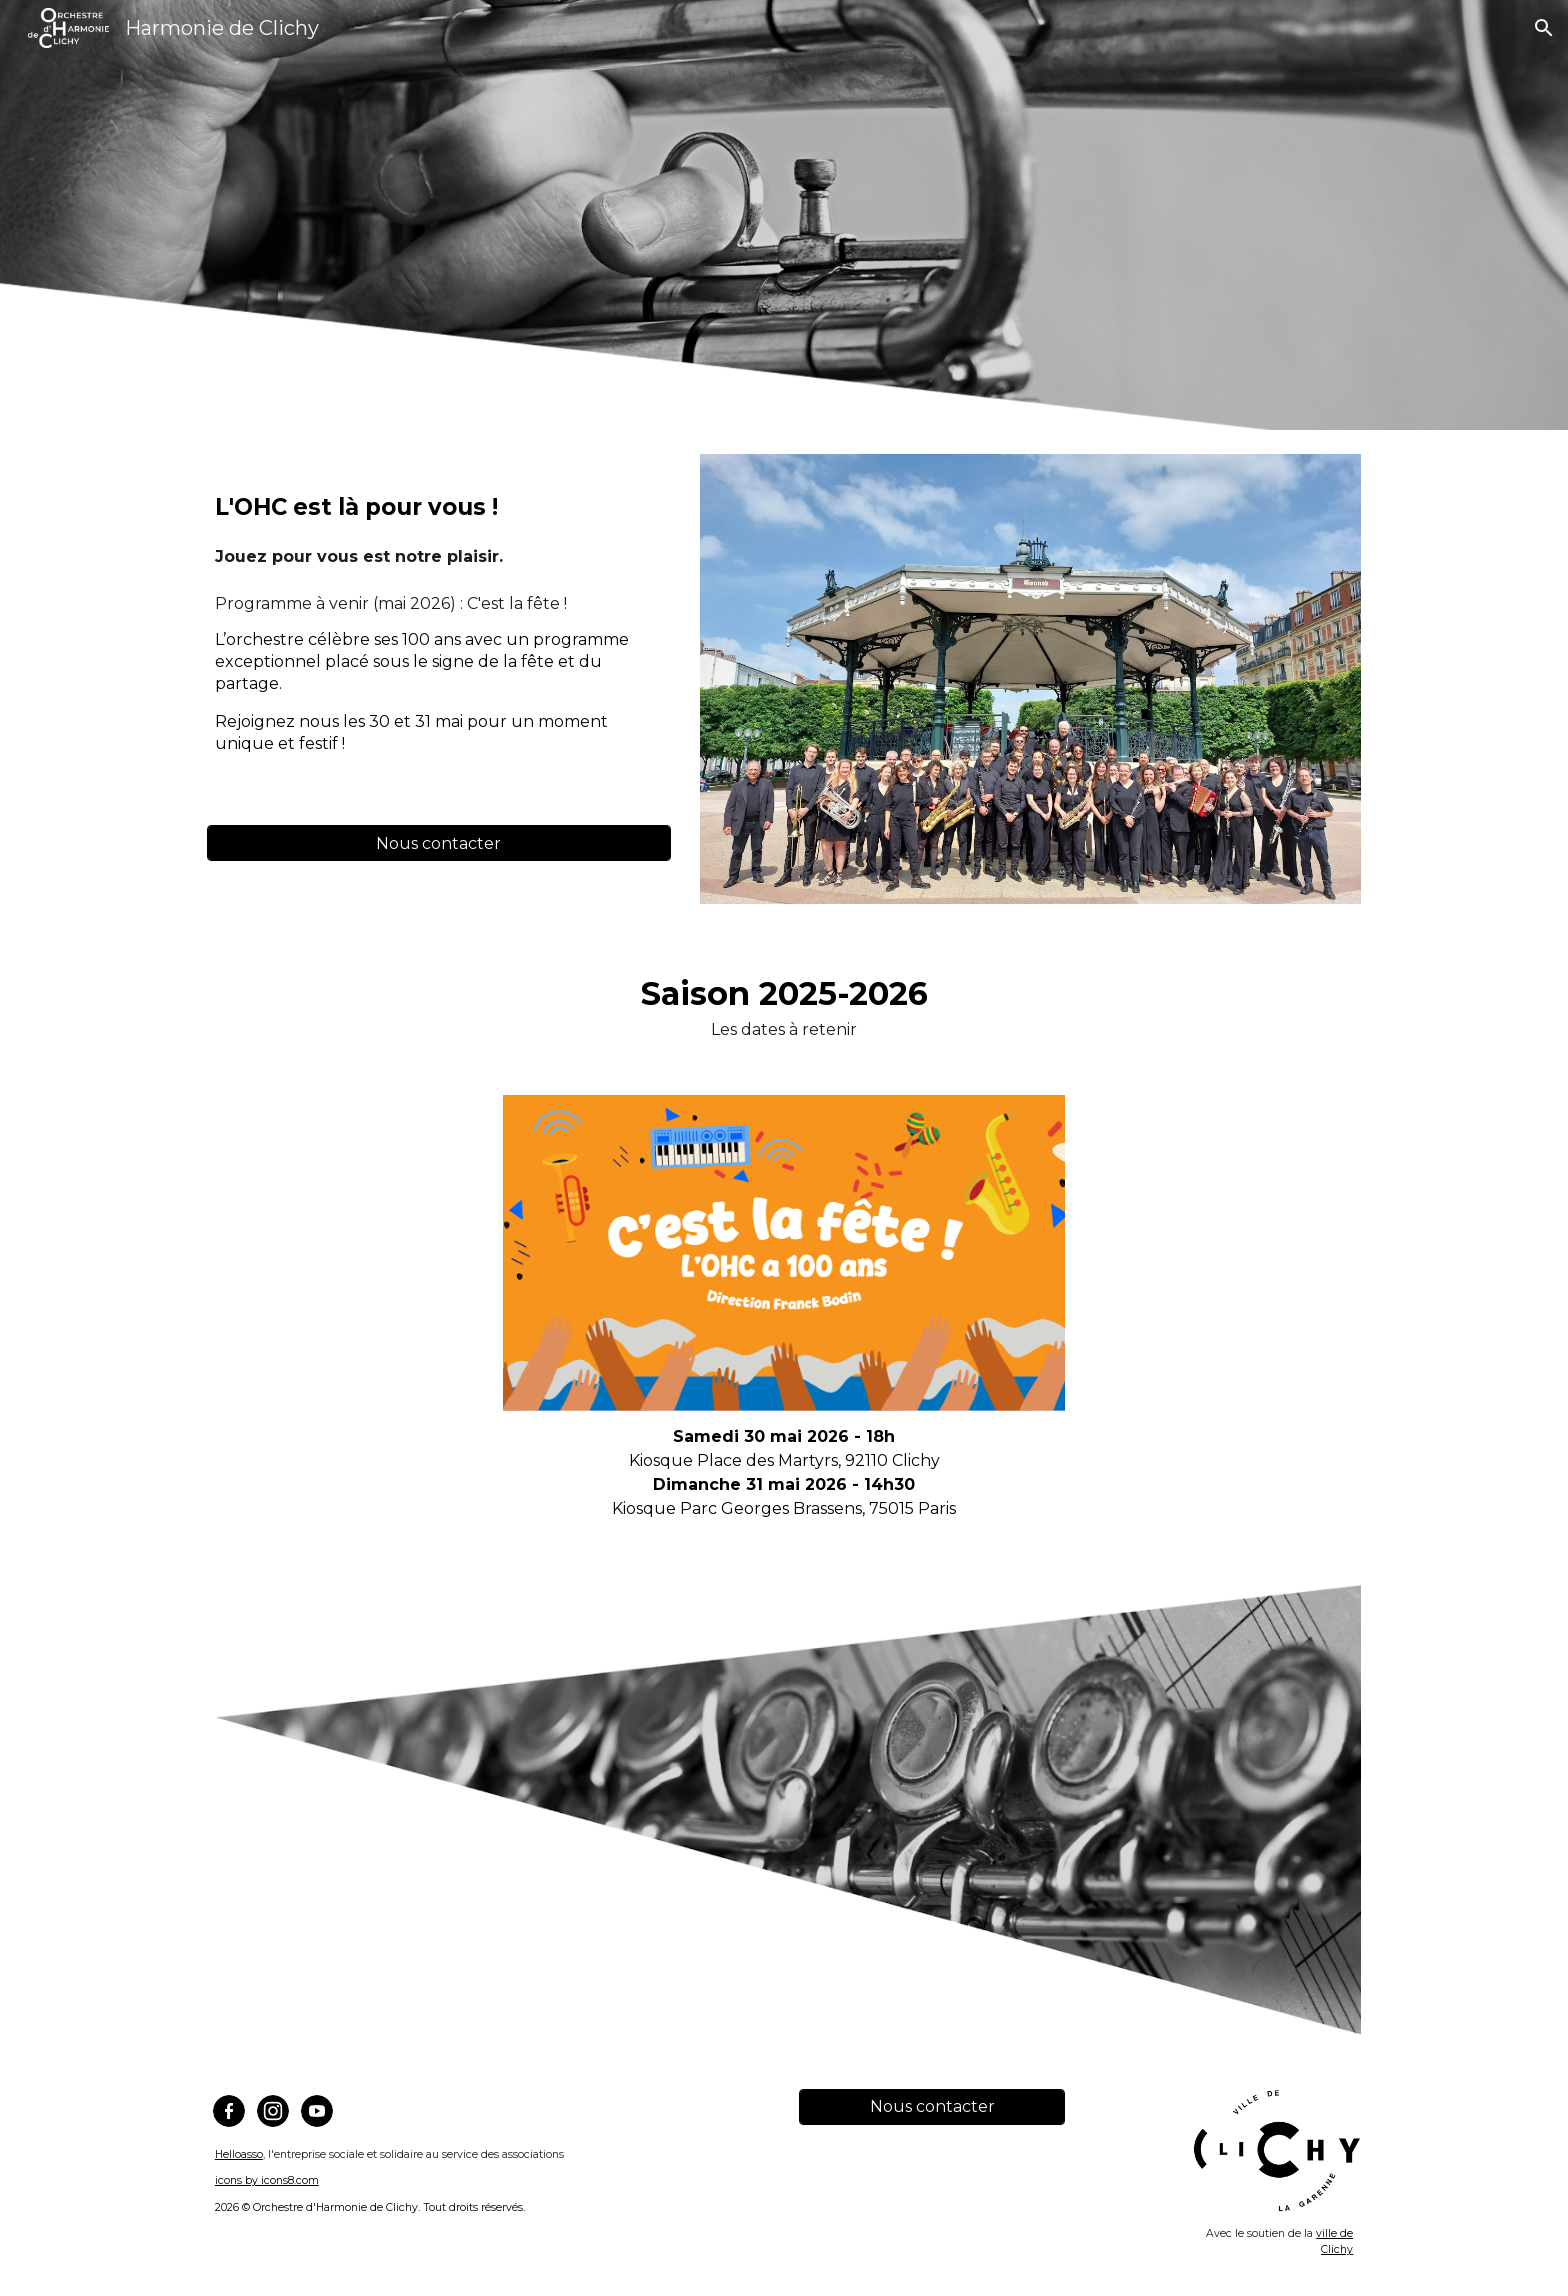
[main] (439, 517)
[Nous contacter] (439, 843)
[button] (1544, 28)
